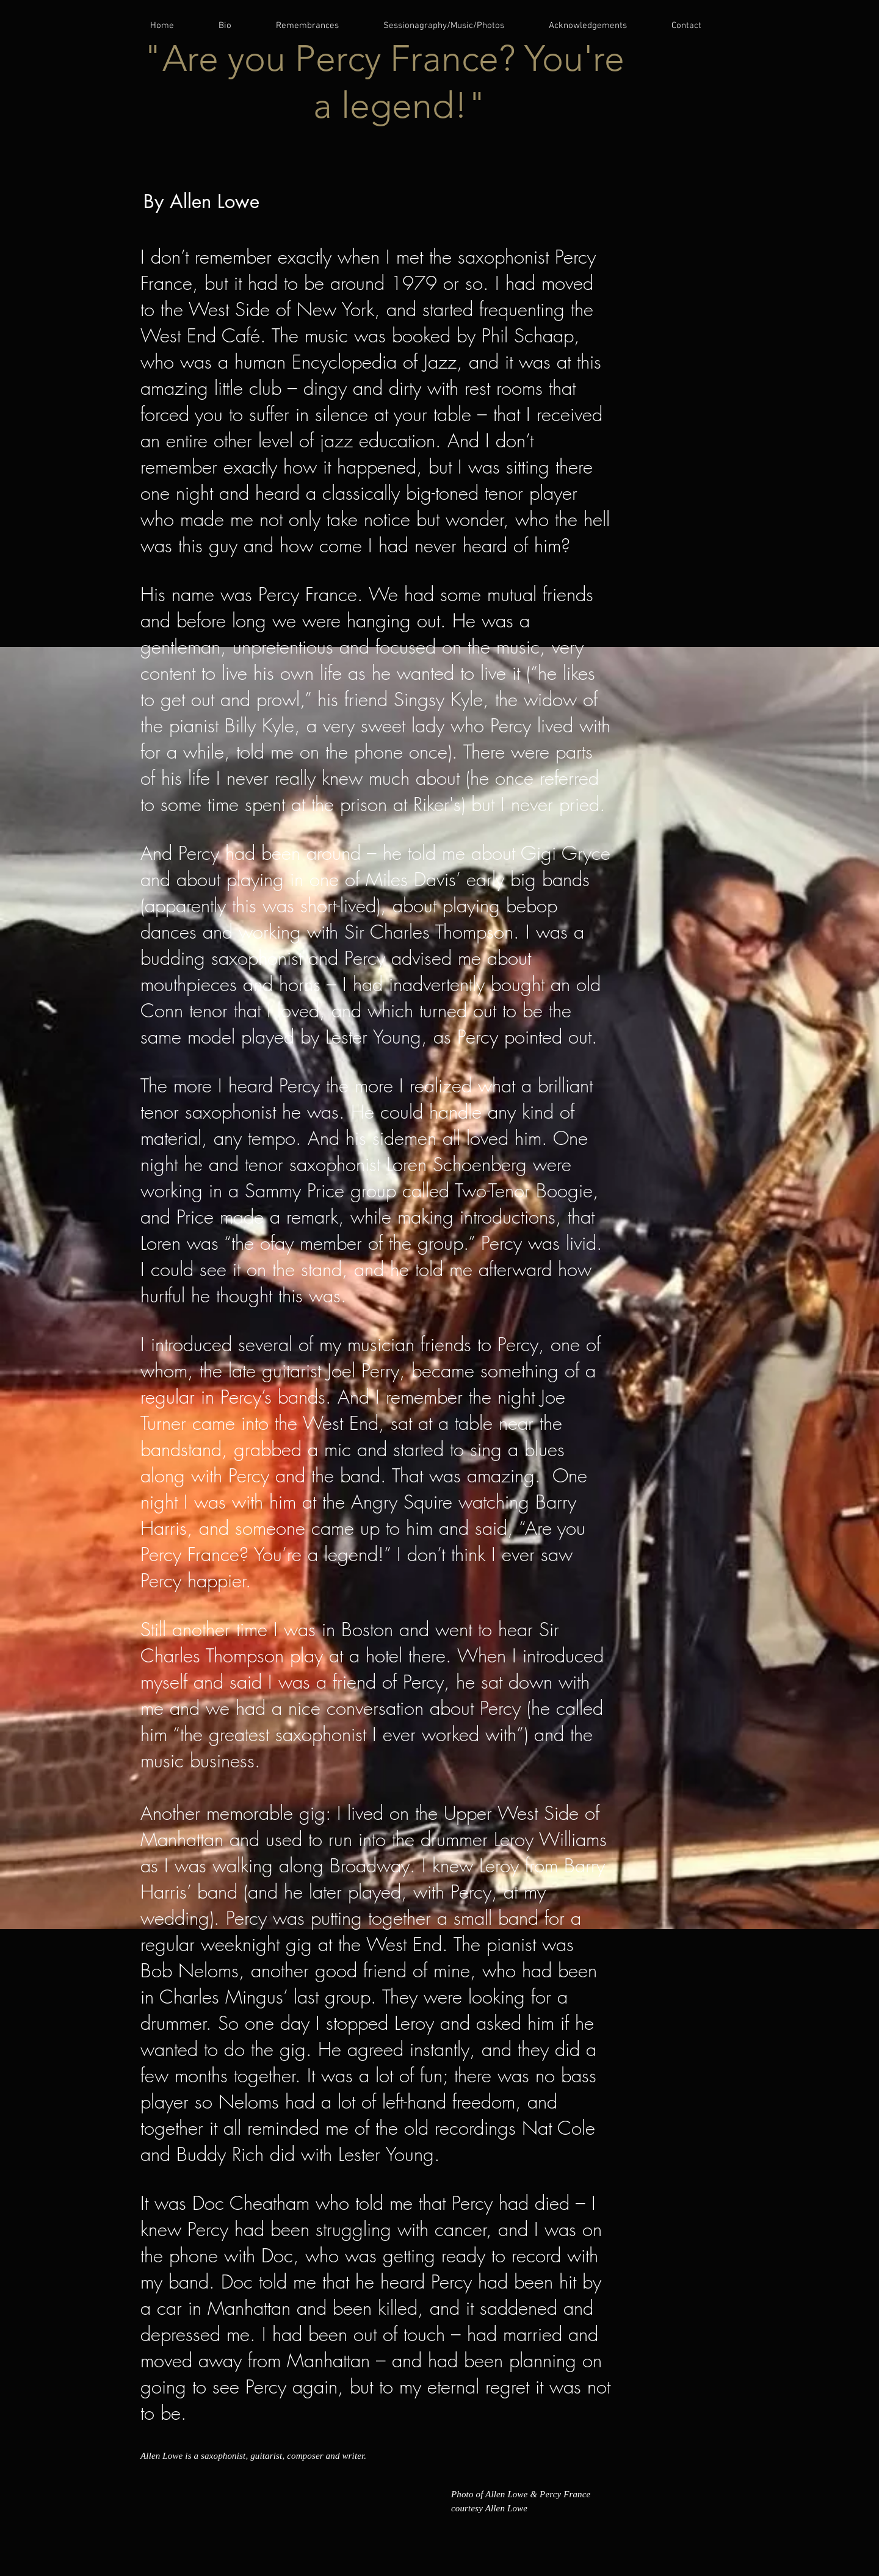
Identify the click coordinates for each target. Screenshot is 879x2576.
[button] (320, 26)
